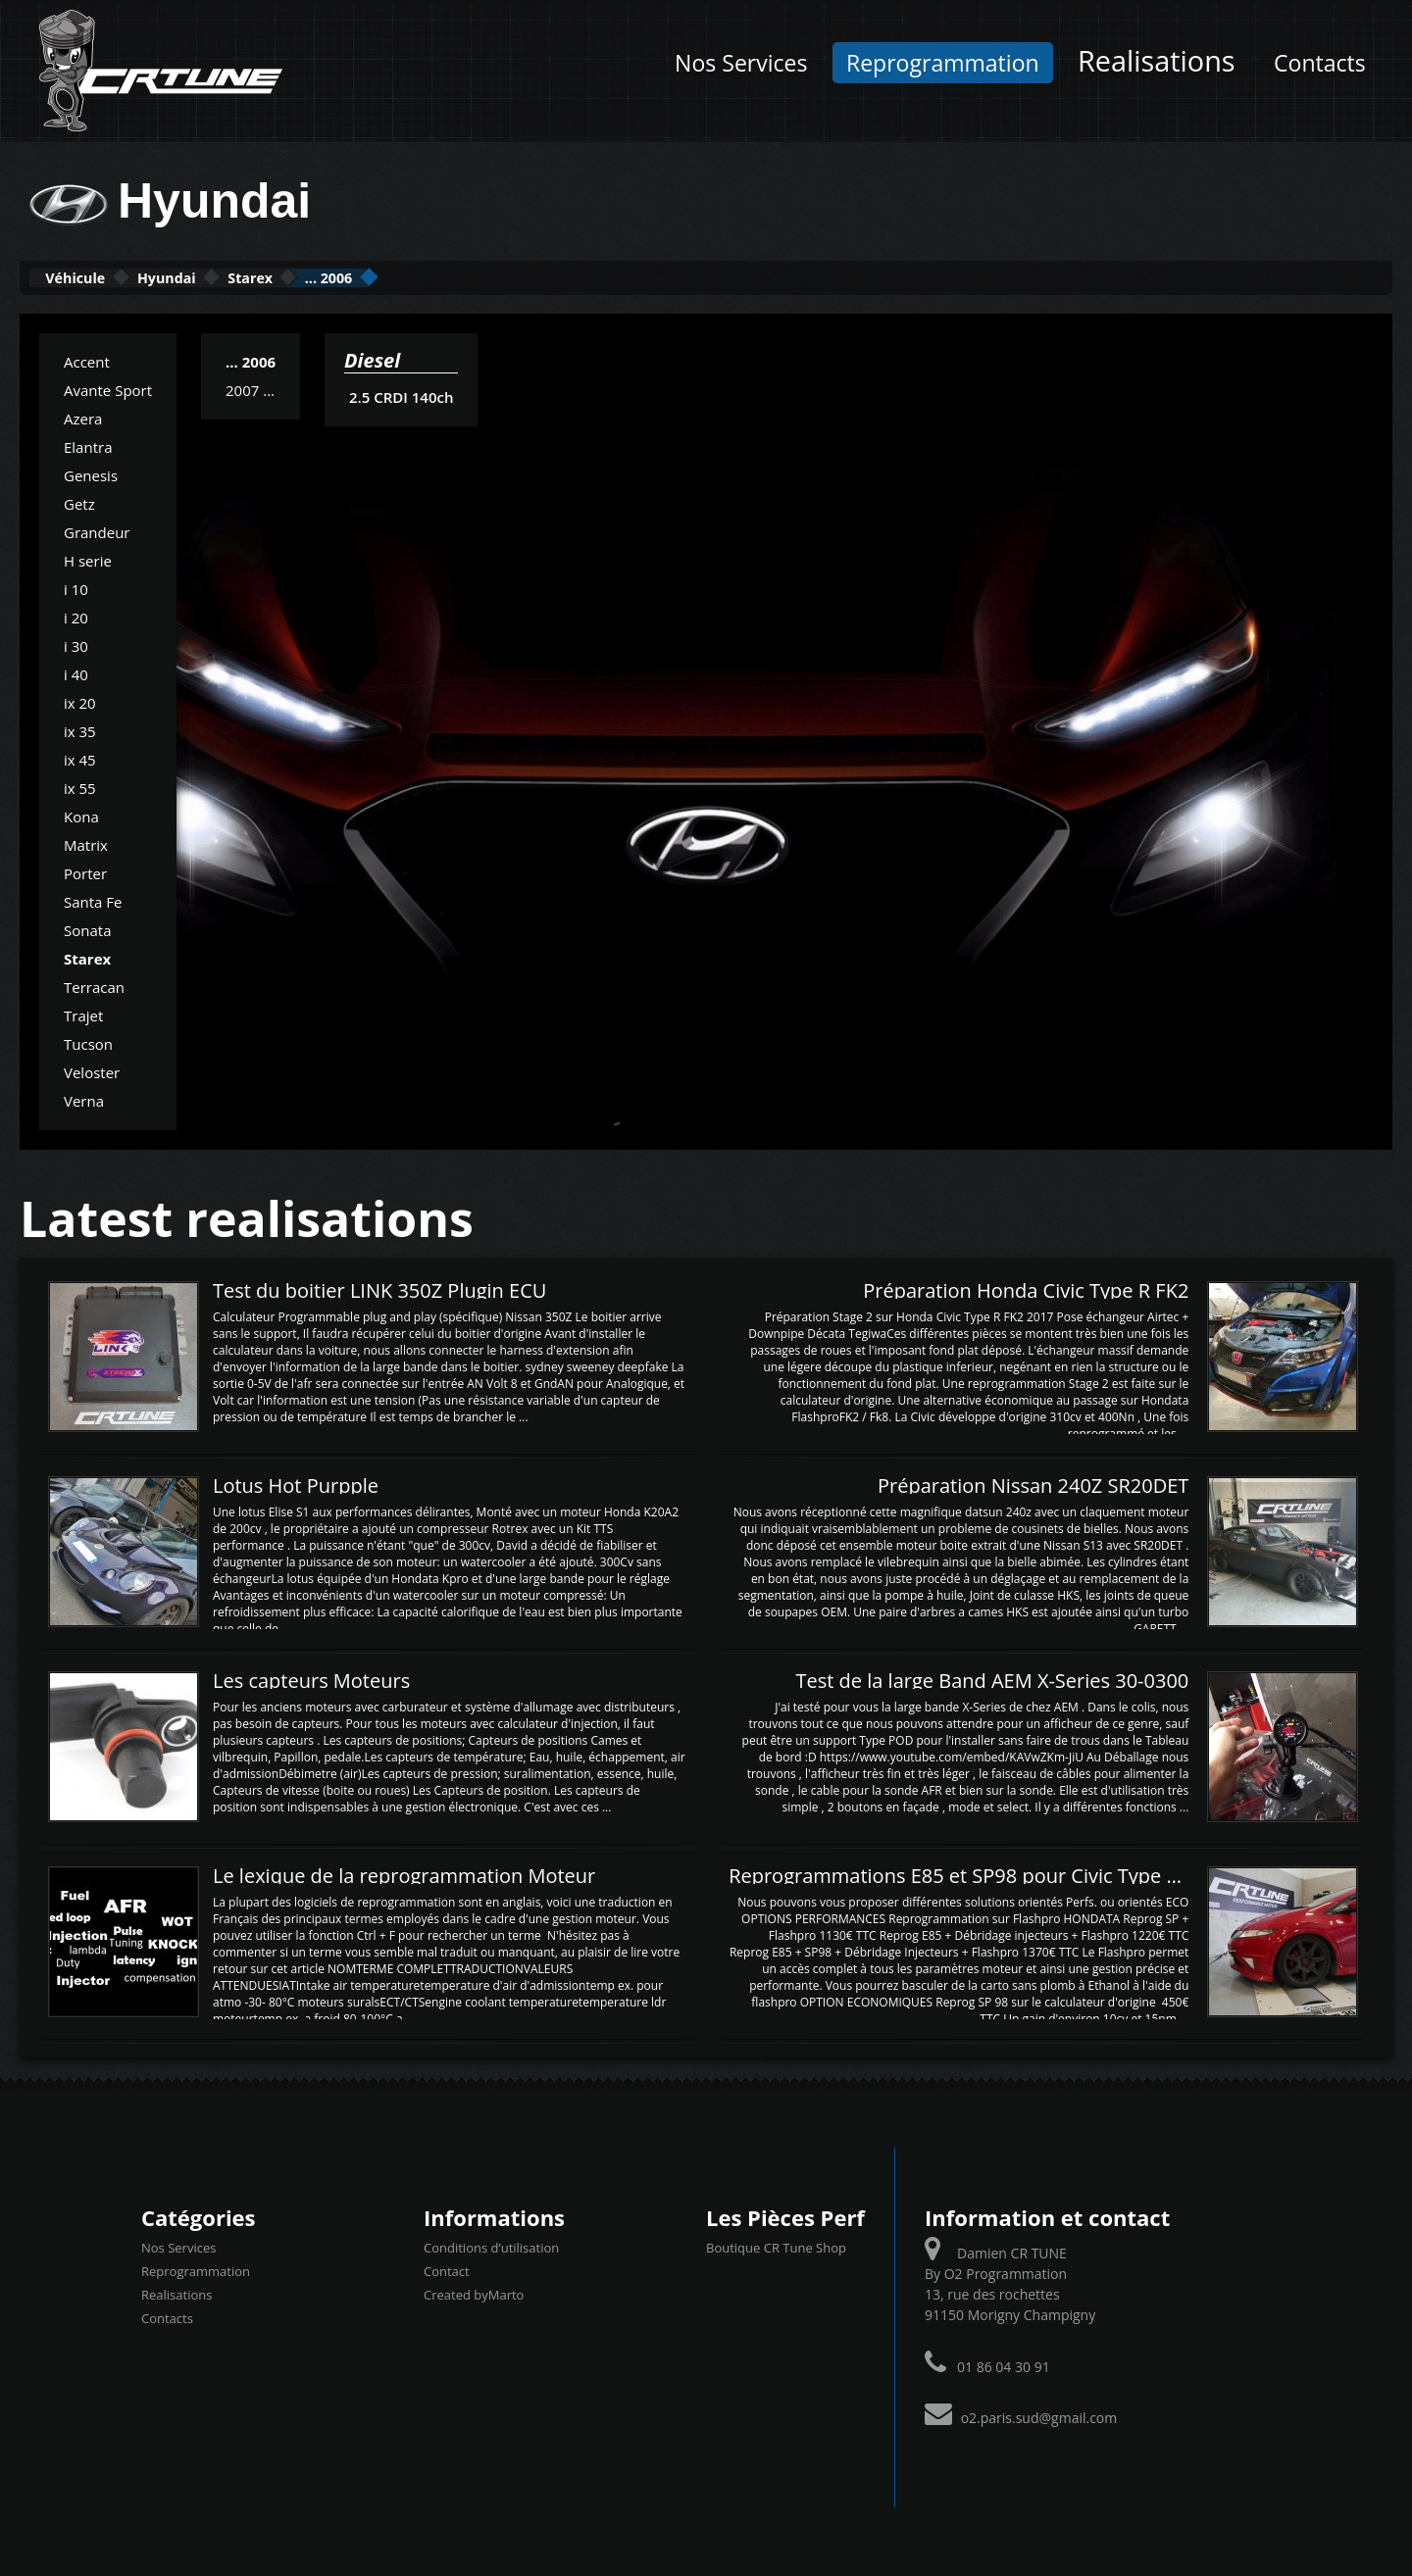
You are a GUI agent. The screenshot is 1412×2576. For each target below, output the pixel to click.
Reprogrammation (942, 62)
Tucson (88, 1042)
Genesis (91, 473)
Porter (85, 871)
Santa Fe (93, 900)
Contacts (1320, 62)
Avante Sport (108, 388)
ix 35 (80, 729)
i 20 (76, 615)
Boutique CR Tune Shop (776, 2245)
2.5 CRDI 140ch (400, 395)
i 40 (76, 672)
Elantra (88, 445)
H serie (88, 559)
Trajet (83, 1013)
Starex (345, 277)
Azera (83, 416)
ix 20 (80, 701)
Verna (84, 1099)
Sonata (87, 928)
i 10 (76, 587)
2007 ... (250, 388)
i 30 (76, 644)
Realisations (1156, 60)
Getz (79, 502)
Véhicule (94, 277)
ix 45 (80, 758)
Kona (81, 814)
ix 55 (80, 786)
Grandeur (97, 530)
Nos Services (741, 62)
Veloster (92, 1070)
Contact (447, 2269)
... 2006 (457, 277)
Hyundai (224, 277)
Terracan (94, 985)
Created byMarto (474, 2293)
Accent (87, 360)
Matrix (86, 843)
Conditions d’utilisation (491, 2245)
